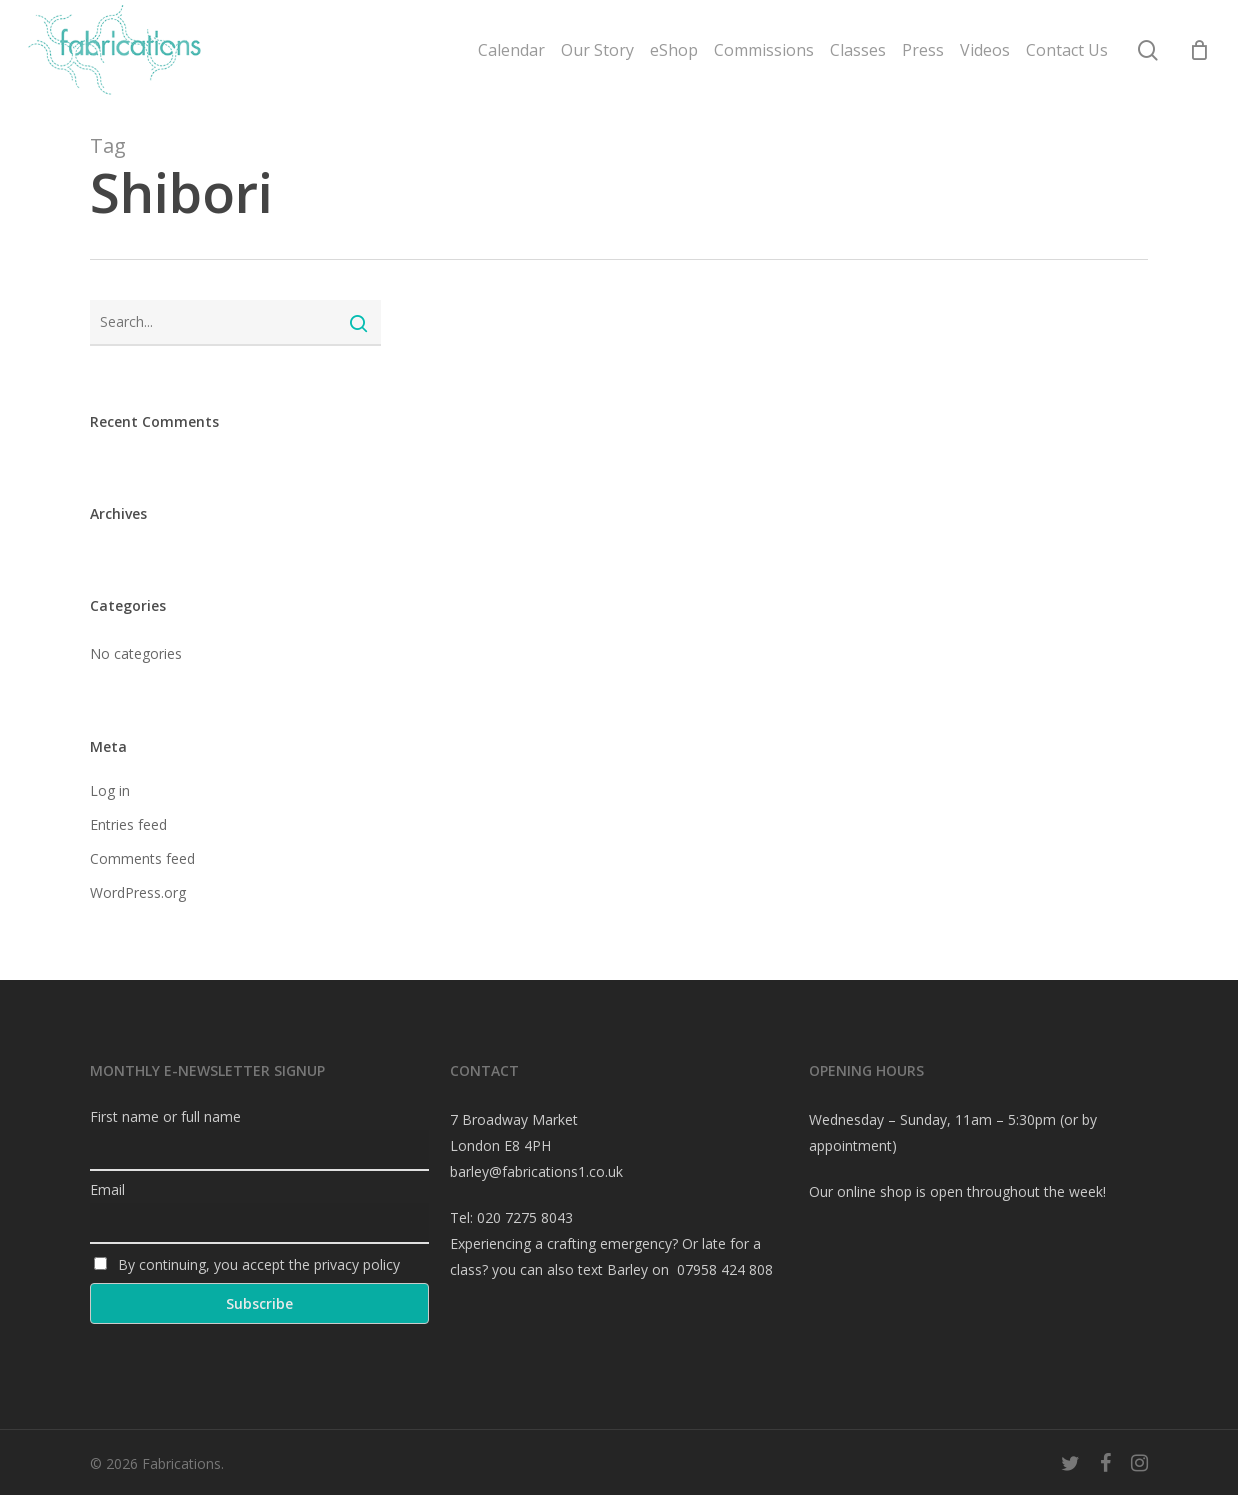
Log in (110, 790)
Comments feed (142, 858)
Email (107, 1189)
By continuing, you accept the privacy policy (247, 1264)
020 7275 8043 (525, 1217)
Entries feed (128, 824)
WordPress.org (138, 892)
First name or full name (165, 1116)
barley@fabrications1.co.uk (536, 1171)
